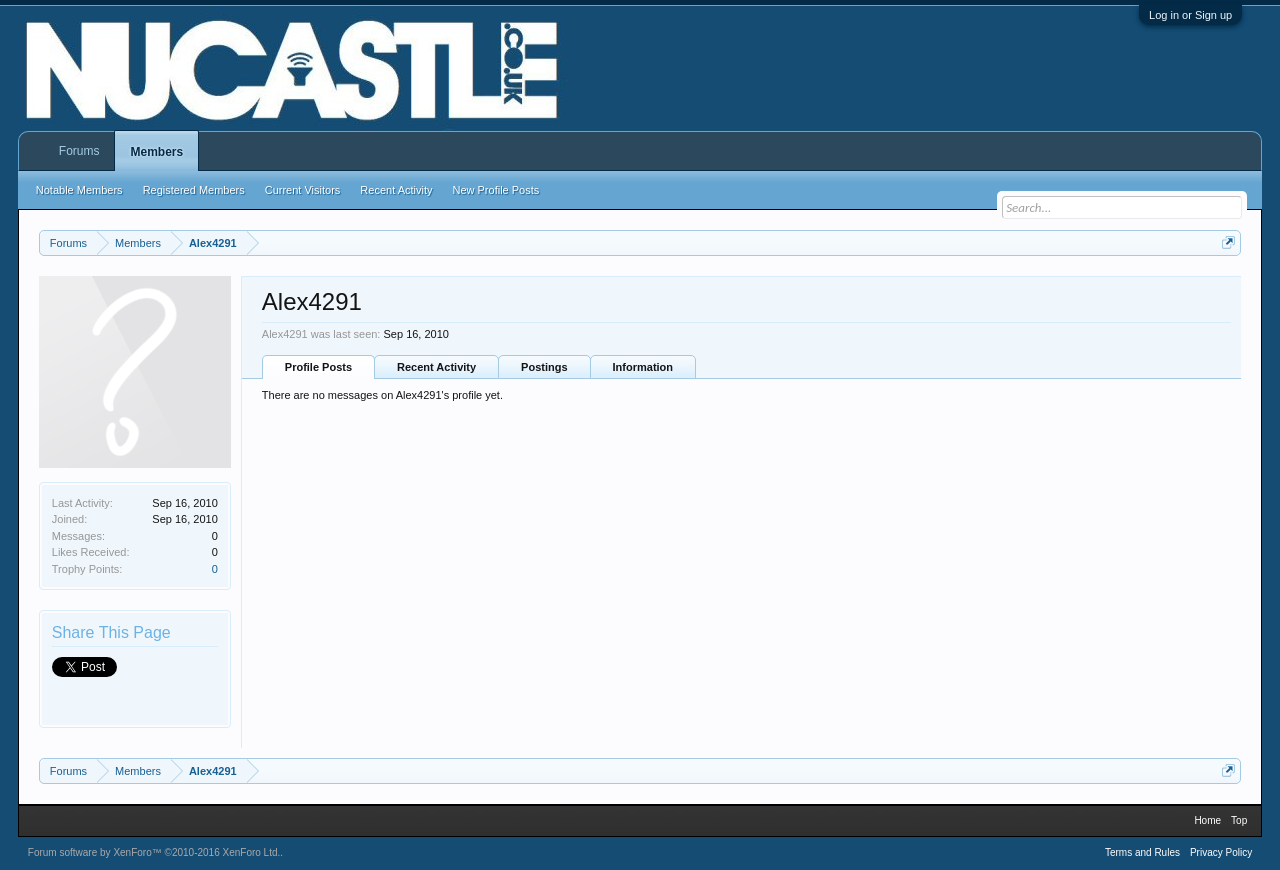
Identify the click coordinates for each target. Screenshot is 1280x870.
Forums (79, 151)
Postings (544, 367)
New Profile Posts (495, 190)
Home (1207, 820)
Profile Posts (318, 367)
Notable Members (79, 190)
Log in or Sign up (1190, 15)
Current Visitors (303, 190)
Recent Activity (436, 367)
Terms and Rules (1142, 852)
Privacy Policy (1221, 852)
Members (156, 152)
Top (1239, 820)
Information (643, 367)
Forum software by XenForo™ (154, 852)
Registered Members (194, 190)
